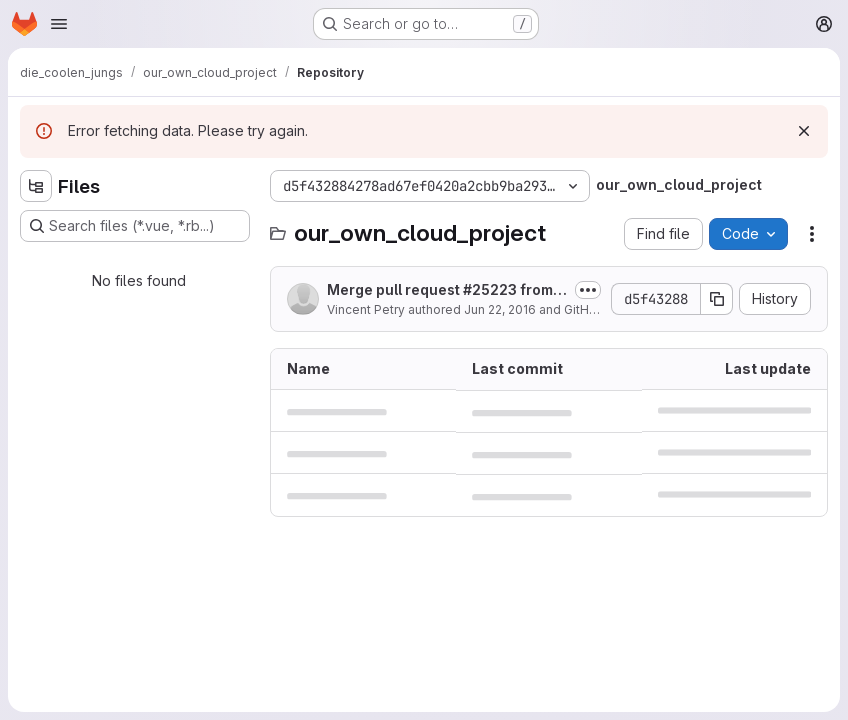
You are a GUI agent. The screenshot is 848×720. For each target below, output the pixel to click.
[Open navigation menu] (59, 24)
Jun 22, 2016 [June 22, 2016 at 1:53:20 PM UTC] (500, 309)
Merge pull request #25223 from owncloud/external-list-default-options (446, 290)
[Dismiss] (804, 131)
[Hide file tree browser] (36, 186)
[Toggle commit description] (588, 290)
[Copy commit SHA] (717, 299)
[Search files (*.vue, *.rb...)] (135, 226)
